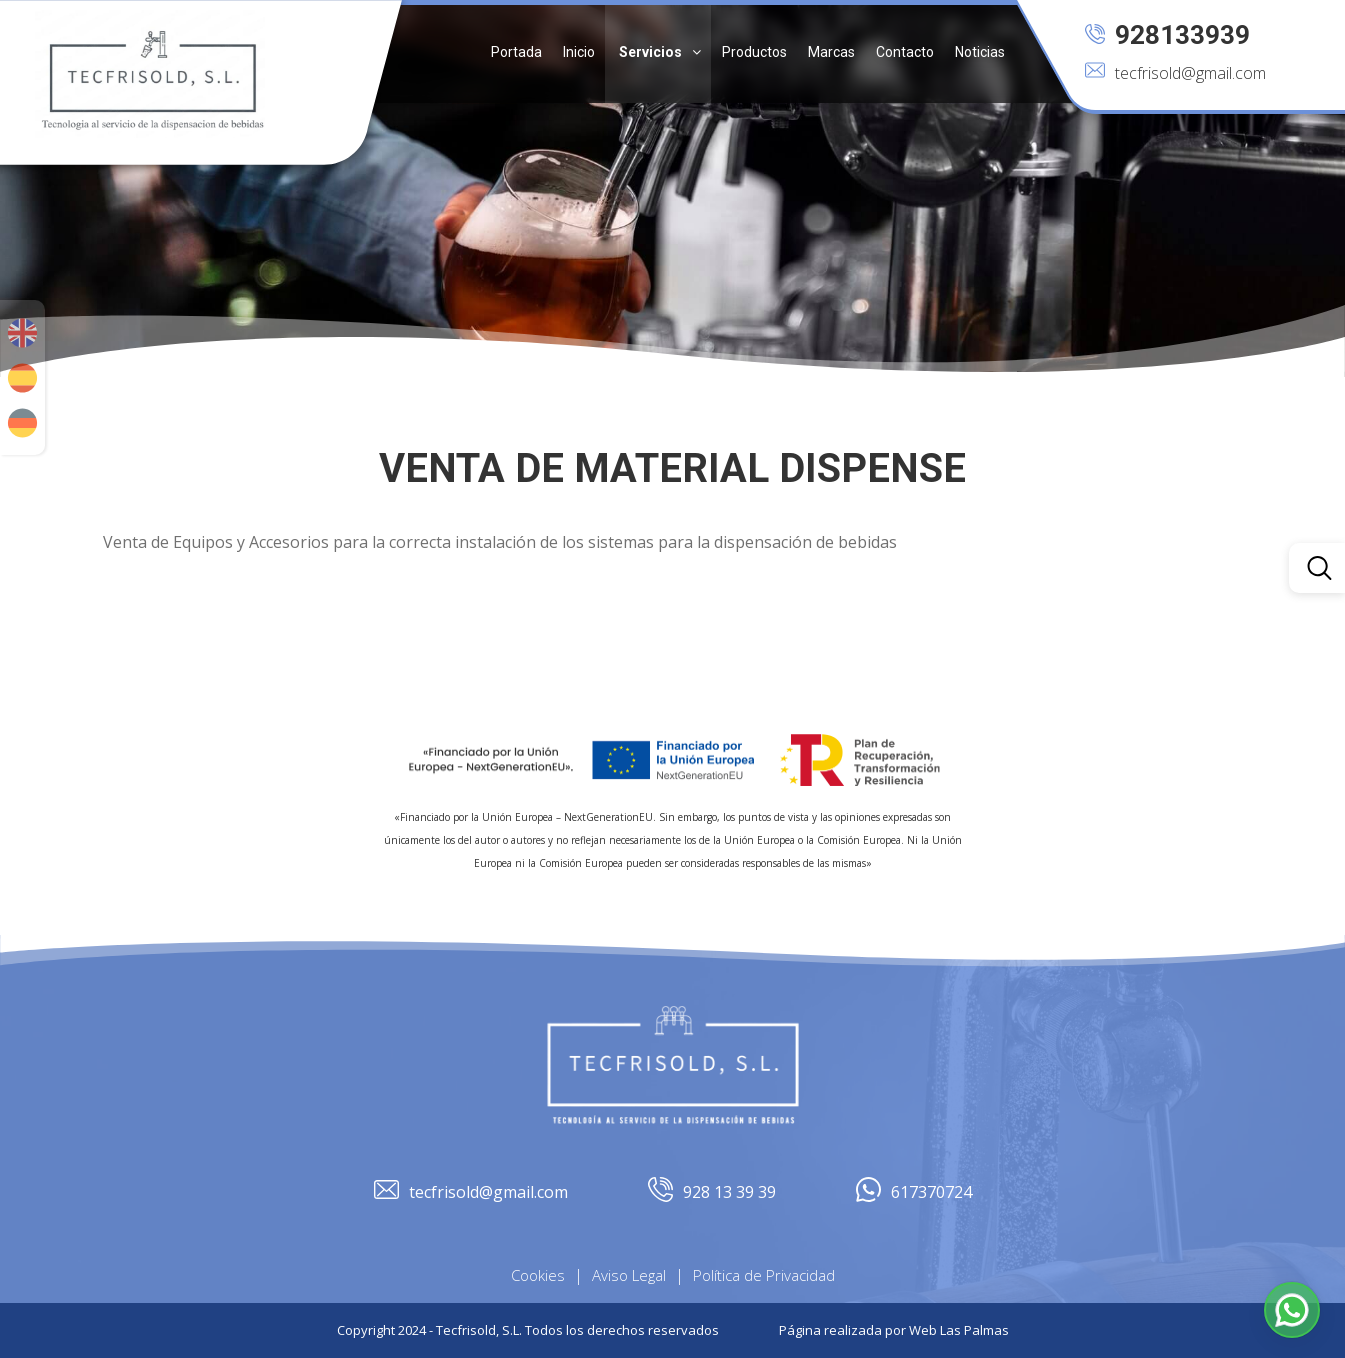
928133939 (1167, 35)
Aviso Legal (629, 1275)
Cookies (538, 1275)
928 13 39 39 (712, 1192)
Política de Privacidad (764, 1275)
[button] (658, 51)
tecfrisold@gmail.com (1175, 73)
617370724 (914, 1192)
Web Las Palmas (959, 1330)
